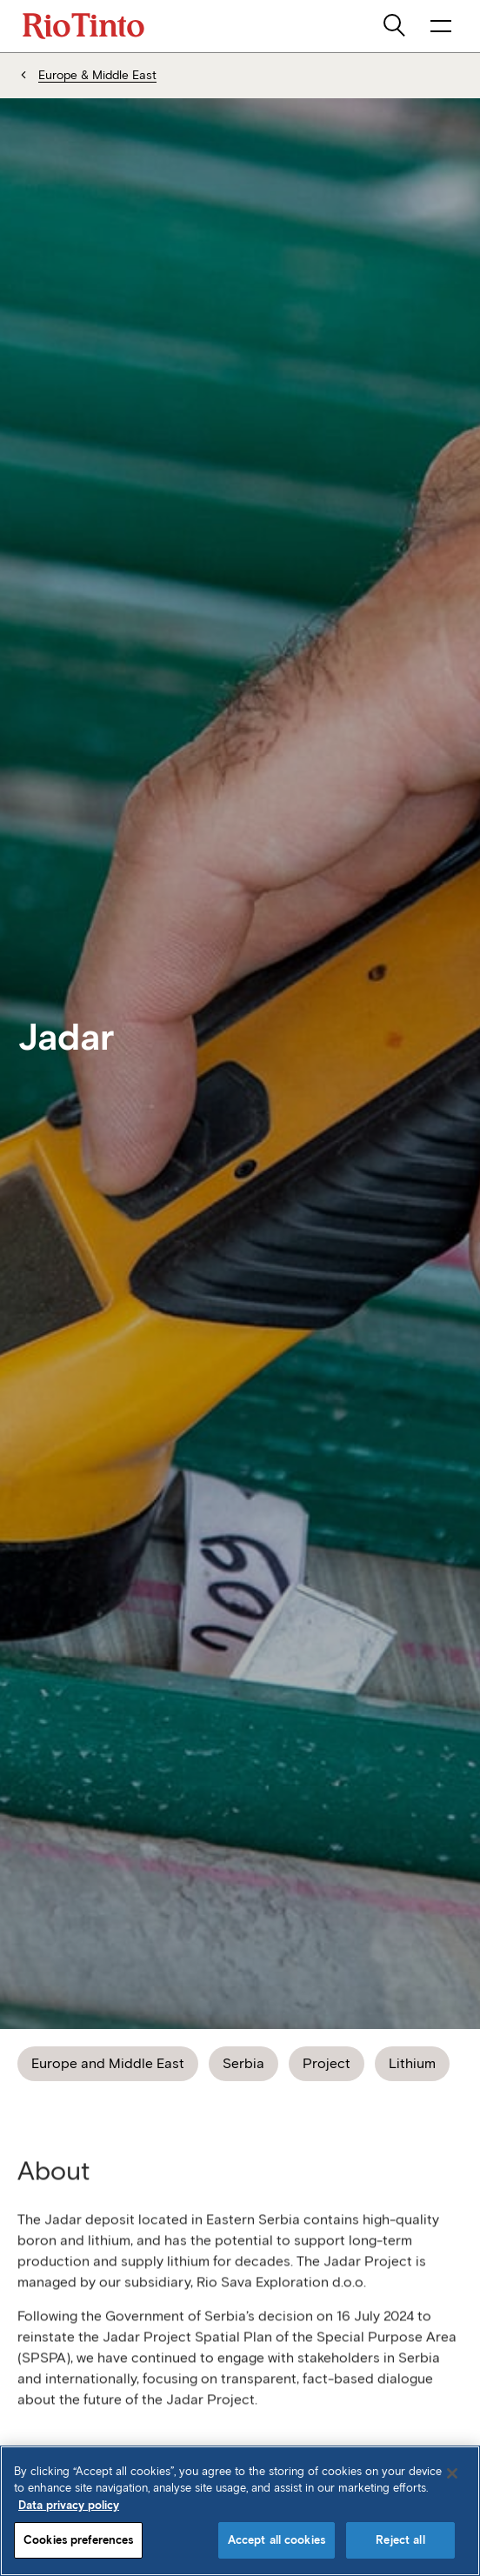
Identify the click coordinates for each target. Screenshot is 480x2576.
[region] (240, 2511)
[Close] (452, 2473)
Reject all (400, 2539)
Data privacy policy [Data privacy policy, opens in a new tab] (68, 2505)
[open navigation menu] (440, 26)
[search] (395, 26)
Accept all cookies (276, 2539)
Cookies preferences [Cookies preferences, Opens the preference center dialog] (78, 2539)
